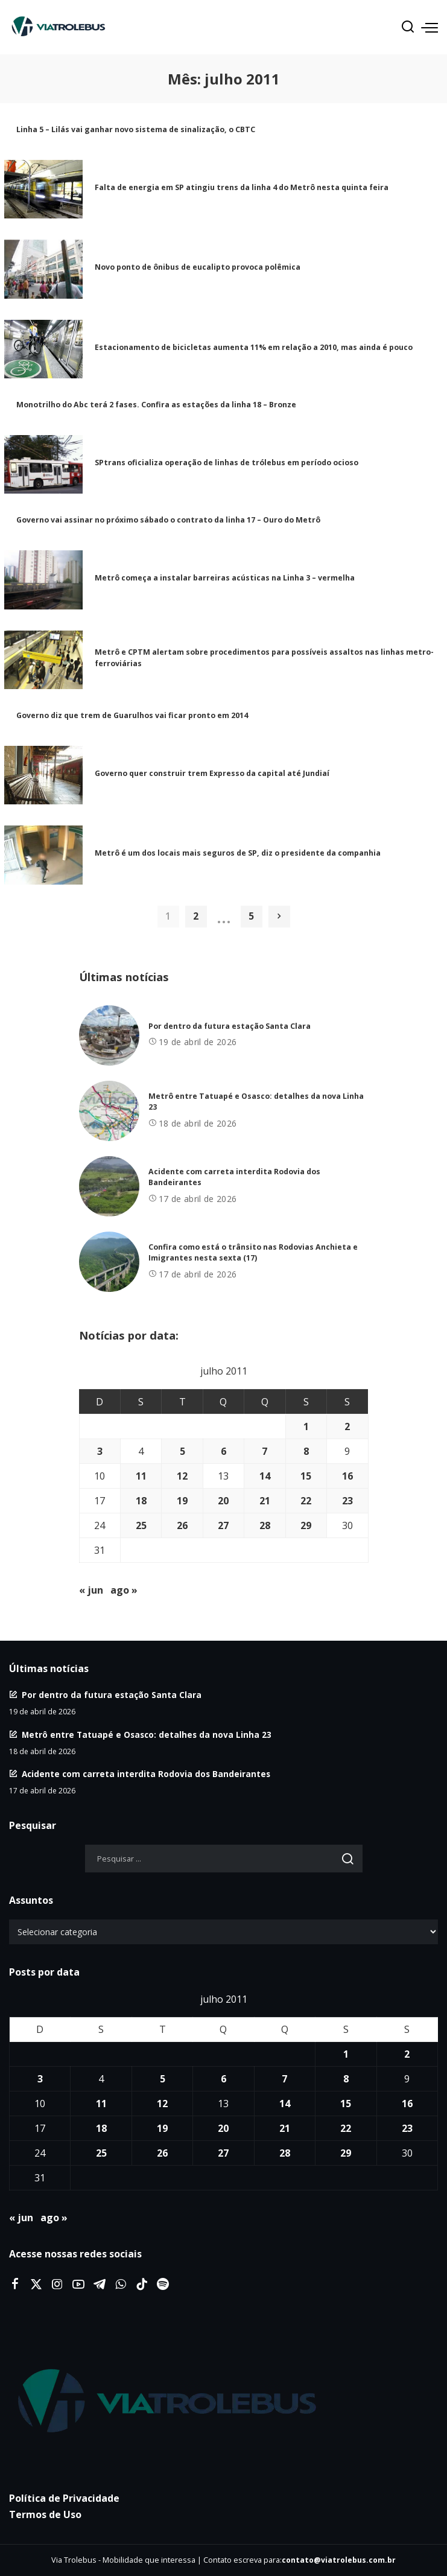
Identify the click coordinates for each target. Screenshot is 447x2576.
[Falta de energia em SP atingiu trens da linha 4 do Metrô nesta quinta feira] (43, 189)
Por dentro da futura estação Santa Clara (229, 1026)
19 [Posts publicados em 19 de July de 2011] (182, 1500)
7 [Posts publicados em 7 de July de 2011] (264, 1451)
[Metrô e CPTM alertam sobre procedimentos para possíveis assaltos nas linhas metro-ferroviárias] (43, 660)
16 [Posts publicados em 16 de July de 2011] (347, 1476)
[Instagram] (57, 2284)
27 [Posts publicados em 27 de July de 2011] (223, 1525)
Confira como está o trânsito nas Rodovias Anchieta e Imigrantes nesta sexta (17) (253, 1253)
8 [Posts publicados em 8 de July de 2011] (306, 1451)
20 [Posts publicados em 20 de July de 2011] (223, 1500)
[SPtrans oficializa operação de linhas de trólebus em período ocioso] (43, 464)
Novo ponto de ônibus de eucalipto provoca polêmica (197, 267)
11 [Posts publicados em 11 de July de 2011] (141, 1476)
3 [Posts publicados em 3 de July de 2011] (100, 1451)
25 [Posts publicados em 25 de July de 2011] (141, 1525)
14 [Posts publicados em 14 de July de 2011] (264, 1476)
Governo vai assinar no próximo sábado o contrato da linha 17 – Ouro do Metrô (168, 520)
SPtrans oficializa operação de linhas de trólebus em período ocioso (226, 462)
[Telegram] (100, 2284)
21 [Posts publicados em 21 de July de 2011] (264, 1500)
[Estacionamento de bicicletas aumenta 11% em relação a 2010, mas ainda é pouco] (43, 349)
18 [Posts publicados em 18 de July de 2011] (141, 1500)
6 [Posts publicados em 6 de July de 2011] (223, 1451)
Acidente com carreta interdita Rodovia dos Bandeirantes (146, 1773)
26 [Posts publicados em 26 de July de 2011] (182, 1525)
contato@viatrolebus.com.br (339, 2560)
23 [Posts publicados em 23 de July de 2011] (347, 1500)
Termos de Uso (45, 2514)
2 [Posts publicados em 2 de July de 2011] (347, 1426)
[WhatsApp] (121, 2284)
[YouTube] (78, 2284)
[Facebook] (15, 2284)
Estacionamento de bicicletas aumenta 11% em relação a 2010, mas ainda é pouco (254, 347)
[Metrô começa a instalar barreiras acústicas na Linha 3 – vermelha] (43, 579)
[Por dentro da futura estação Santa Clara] (109, 1035)
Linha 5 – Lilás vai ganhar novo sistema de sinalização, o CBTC (135, 129)
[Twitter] (36, 2284)
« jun (91, 1590)
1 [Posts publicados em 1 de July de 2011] (306, 1426)
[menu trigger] (429, 27)
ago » (124, 1590)
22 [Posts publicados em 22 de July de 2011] (305, 1500)
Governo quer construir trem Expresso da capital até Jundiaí (212, 773)
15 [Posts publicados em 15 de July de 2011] (305, 1476)
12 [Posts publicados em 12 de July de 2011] (182, 1476)
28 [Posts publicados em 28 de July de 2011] (264, 1525)
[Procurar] (408, 27)
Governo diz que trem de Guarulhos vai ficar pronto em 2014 (132, 715)
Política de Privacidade (64, 2498)
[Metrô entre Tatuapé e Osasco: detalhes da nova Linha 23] (109, 1111)
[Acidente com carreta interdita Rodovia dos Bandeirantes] (109, 1186)
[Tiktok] (142, 2284)
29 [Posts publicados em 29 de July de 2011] (305, 1525)
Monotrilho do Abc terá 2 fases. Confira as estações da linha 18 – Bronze (156, 404)
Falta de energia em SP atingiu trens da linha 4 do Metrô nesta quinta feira (241, 187)
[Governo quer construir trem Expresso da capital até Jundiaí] (43, 775)
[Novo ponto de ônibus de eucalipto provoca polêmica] (43, 269)
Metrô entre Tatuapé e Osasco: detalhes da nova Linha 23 (146, 1734)
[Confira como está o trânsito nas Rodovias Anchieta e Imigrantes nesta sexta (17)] (109, 1262)
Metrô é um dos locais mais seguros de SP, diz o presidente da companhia (238, 853)
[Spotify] (163, 2284)
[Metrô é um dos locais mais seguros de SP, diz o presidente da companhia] (43, 855)
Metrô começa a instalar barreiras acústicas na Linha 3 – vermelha (225, 578)
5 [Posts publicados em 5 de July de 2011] (182, 1451)
